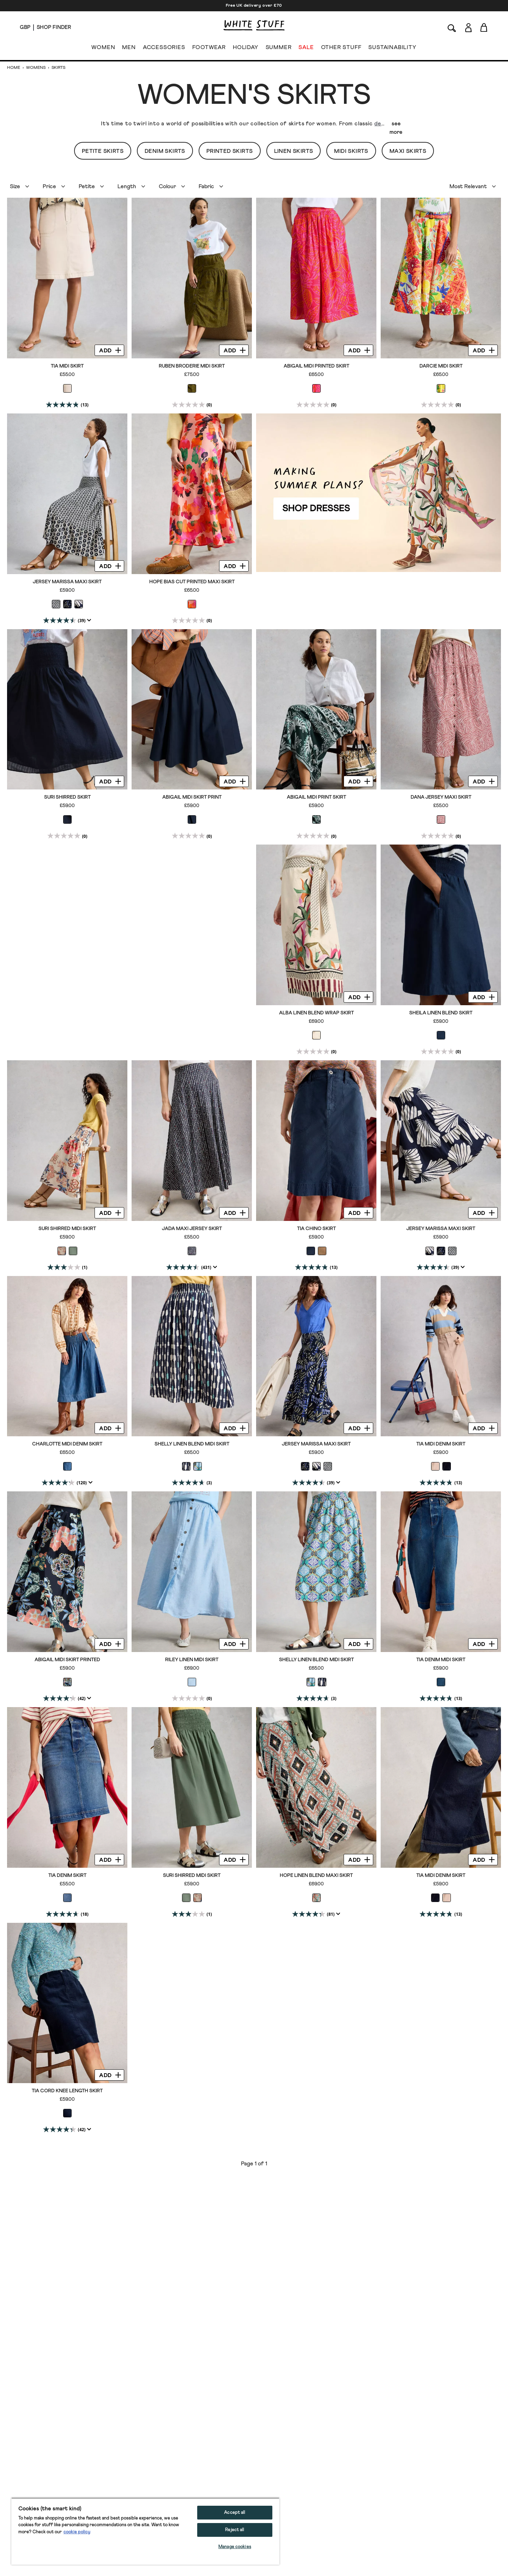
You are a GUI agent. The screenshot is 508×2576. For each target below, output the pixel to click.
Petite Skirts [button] (102, 151)
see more (396, 128)
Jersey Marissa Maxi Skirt (67, 581)
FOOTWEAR (209, 48)
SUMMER (278, 48)
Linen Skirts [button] (293, 151)
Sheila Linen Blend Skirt (440, 1012)
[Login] (468, 26)
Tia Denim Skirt (67, 1875)
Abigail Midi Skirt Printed (67, 1659)
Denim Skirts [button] (165, 151)
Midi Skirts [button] (351, 151)
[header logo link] (254, 25)
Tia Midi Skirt (67, 366)
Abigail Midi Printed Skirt (316, 366)
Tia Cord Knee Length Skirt (67, 2090)
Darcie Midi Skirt (440, 366)
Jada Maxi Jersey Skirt (192, 1228)
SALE (306, 48)
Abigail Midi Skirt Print (192, 797)
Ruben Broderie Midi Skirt (192, 366)
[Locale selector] (25, 27)
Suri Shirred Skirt (67, 797)
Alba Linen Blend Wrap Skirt (316, 1012)
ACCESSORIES (164, 48)
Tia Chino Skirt (316, 1228)
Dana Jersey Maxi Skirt (441, 797)
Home (14, 68)
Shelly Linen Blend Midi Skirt (192, 1444)
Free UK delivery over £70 (254, 6)
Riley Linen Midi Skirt (191, 1659)
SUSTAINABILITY (392, 48)
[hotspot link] (378, 492)
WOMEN (103, 48)
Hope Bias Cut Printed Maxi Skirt (192, 581)
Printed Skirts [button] (229, 151)
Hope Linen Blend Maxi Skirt (316, 1875)
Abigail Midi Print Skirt (316, 797)
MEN (129, 48)
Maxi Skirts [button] (407, 151)
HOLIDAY (245, 48)
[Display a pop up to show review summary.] (88, 620)
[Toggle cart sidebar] (484, 27)
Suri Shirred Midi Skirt (67, 1228)
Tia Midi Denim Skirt (440, 1444)
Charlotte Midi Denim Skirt (67, 1444)
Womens (36, 68)
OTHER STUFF (341, 48)
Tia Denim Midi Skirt (440, 1659)
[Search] (451, 27)
